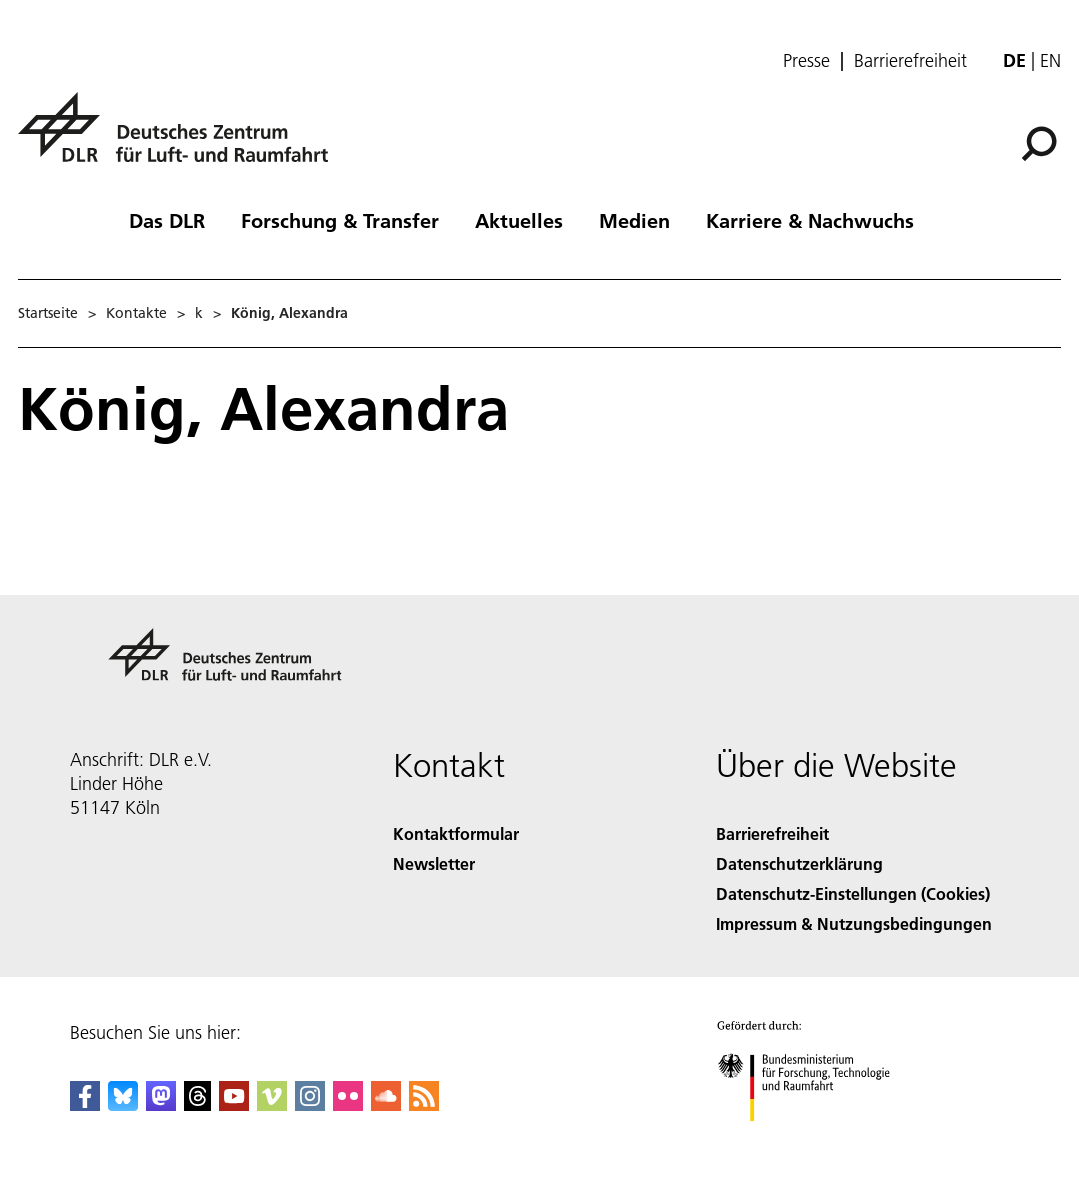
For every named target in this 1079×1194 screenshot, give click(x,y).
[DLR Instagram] (310, 1104)
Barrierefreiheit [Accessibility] (772, 833)
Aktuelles (519, 220)
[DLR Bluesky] (123, 1104)
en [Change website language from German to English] (1050, 60)
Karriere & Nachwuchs (810, 220)
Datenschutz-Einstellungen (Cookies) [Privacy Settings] (853, 893)
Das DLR (167, 220)
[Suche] (1039, 144)
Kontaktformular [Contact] (456, 833)
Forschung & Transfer (340, 220)
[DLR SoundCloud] (386, 1104)
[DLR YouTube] (234, 1104)
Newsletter (434, 863)
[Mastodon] (161, 1104)
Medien (634, 220)
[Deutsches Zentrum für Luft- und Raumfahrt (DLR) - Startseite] (181, 138)
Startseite (48, 313)
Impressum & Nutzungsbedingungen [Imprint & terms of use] (854, 923)
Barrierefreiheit (910, 61)
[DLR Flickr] (348, 1104)
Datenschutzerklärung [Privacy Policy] (799, 863)
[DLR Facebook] (85, 1104)
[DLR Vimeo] (272, 1104)
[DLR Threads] (198, 1104)
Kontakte (136, 313)
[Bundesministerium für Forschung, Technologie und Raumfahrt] (814, 1138)
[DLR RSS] (424, 1104)
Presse (806, 61)
